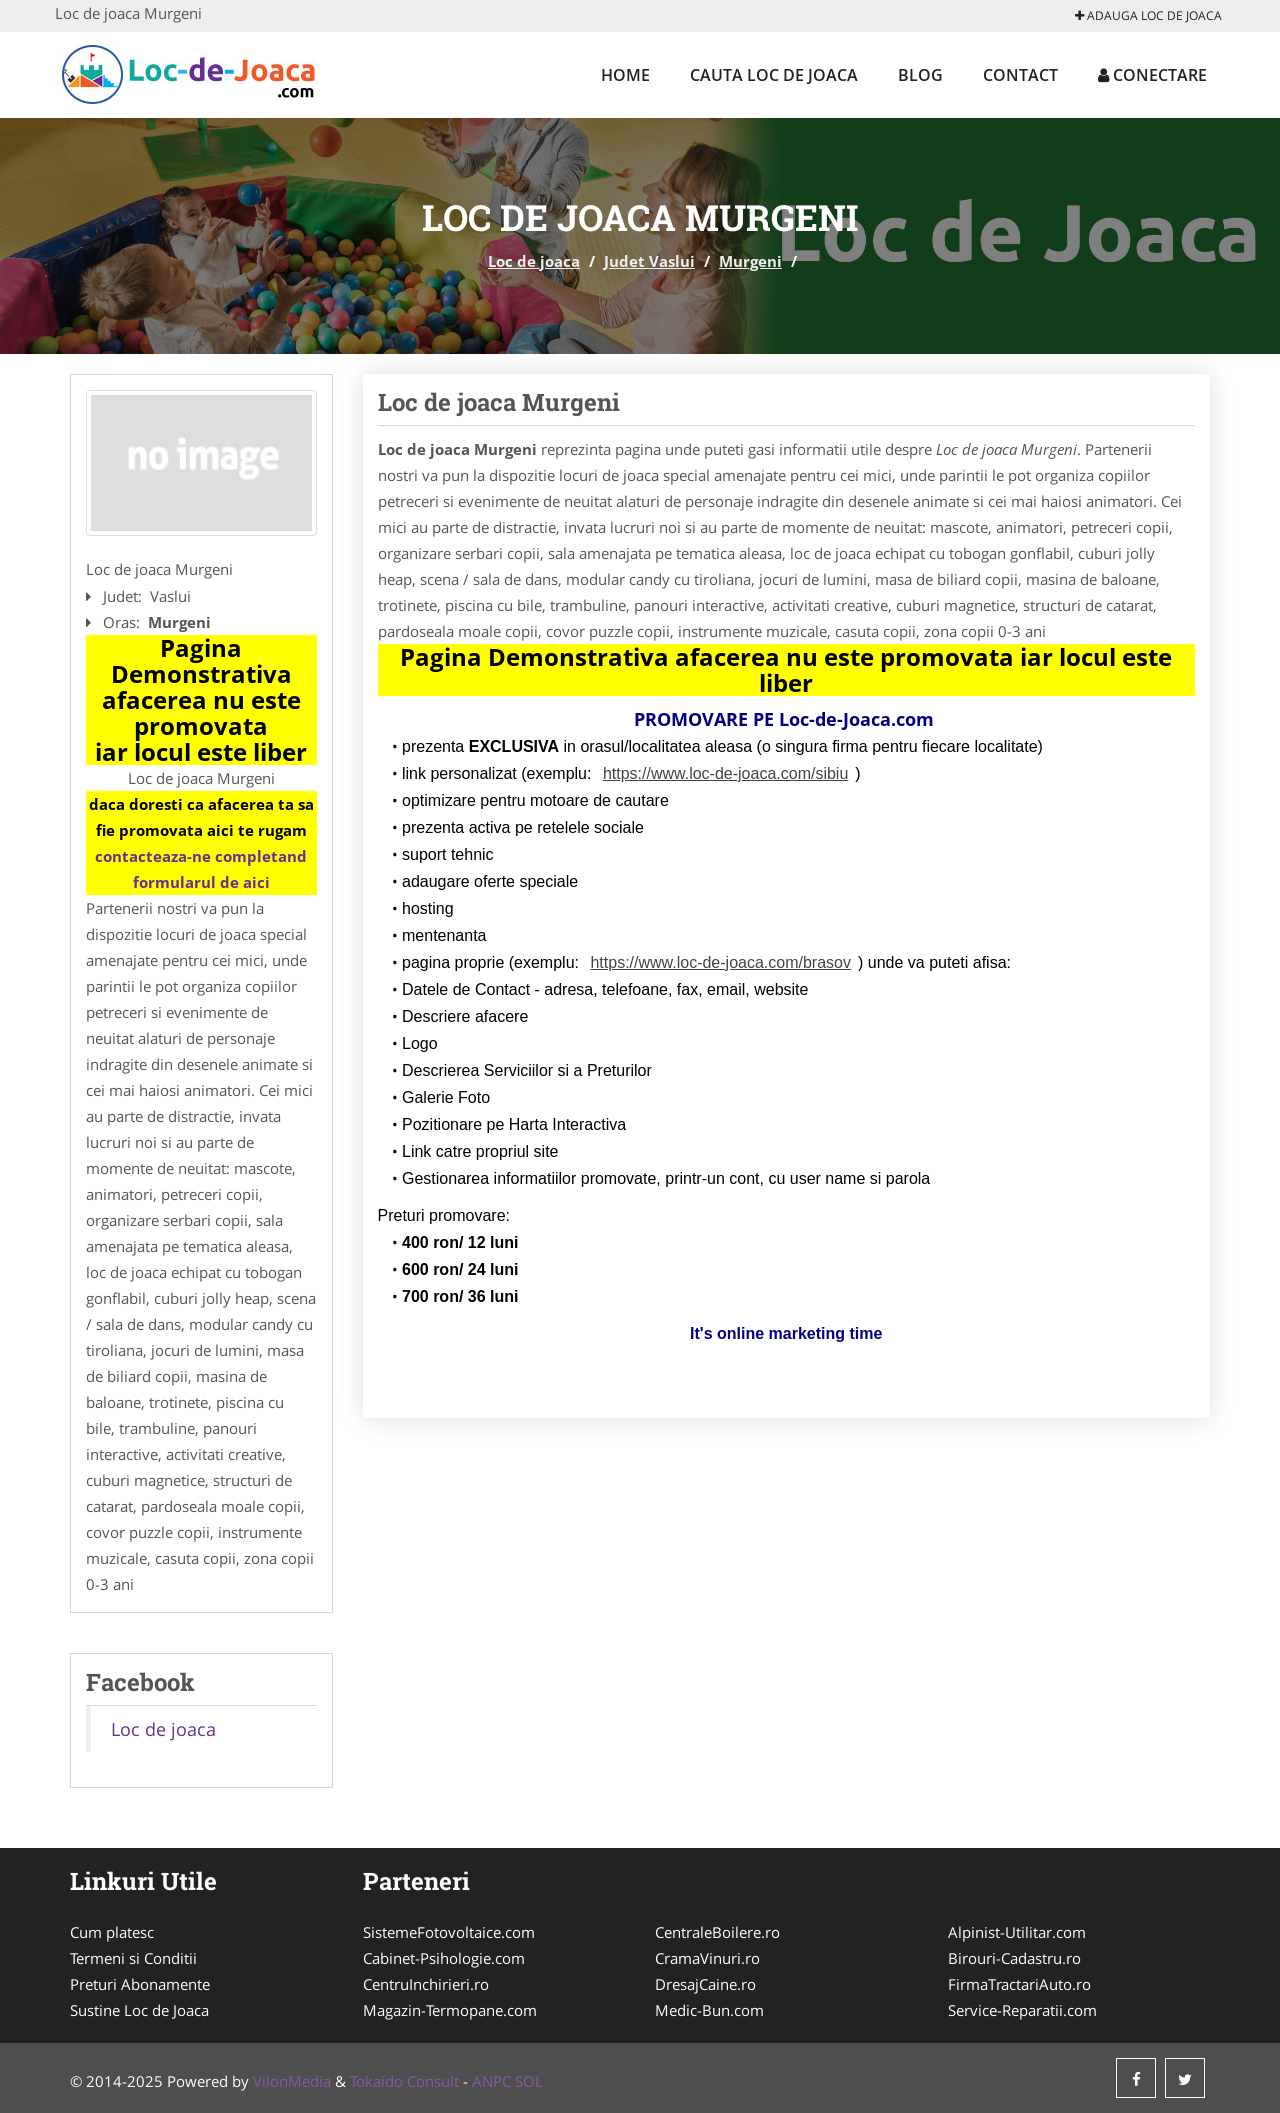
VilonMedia (292, 2081)
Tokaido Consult (404, 2081)
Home (625, 75)
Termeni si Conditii (133, 1958)
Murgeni (750, 261)
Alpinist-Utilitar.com (1017, 1932)
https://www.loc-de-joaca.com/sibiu (725, 773)
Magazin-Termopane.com (450, 2010)
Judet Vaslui (649, 261)
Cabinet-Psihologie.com (444, 1958)
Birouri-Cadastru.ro (1014, 1958)
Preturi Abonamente (140, 1984)
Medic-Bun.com (709, 2010)
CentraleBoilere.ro (717, 1932)
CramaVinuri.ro (707, 1958)
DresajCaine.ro (705, 1984)
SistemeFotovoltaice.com (449, 1932)
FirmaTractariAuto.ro (1019, 1984)
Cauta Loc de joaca (774, 75)
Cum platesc (112, 1932)
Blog (920, 75)
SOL (529, 2081)
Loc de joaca (534, 261)
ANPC (491, 2081)
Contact (1020, 75)
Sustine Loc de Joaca (139, 2010)
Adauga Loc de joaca (1148, 15)
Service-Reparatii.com (1022, 2010)
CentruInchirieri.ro (426, 1984)
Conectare (1152, 75)
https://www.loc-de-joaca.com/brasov (720, 962)
